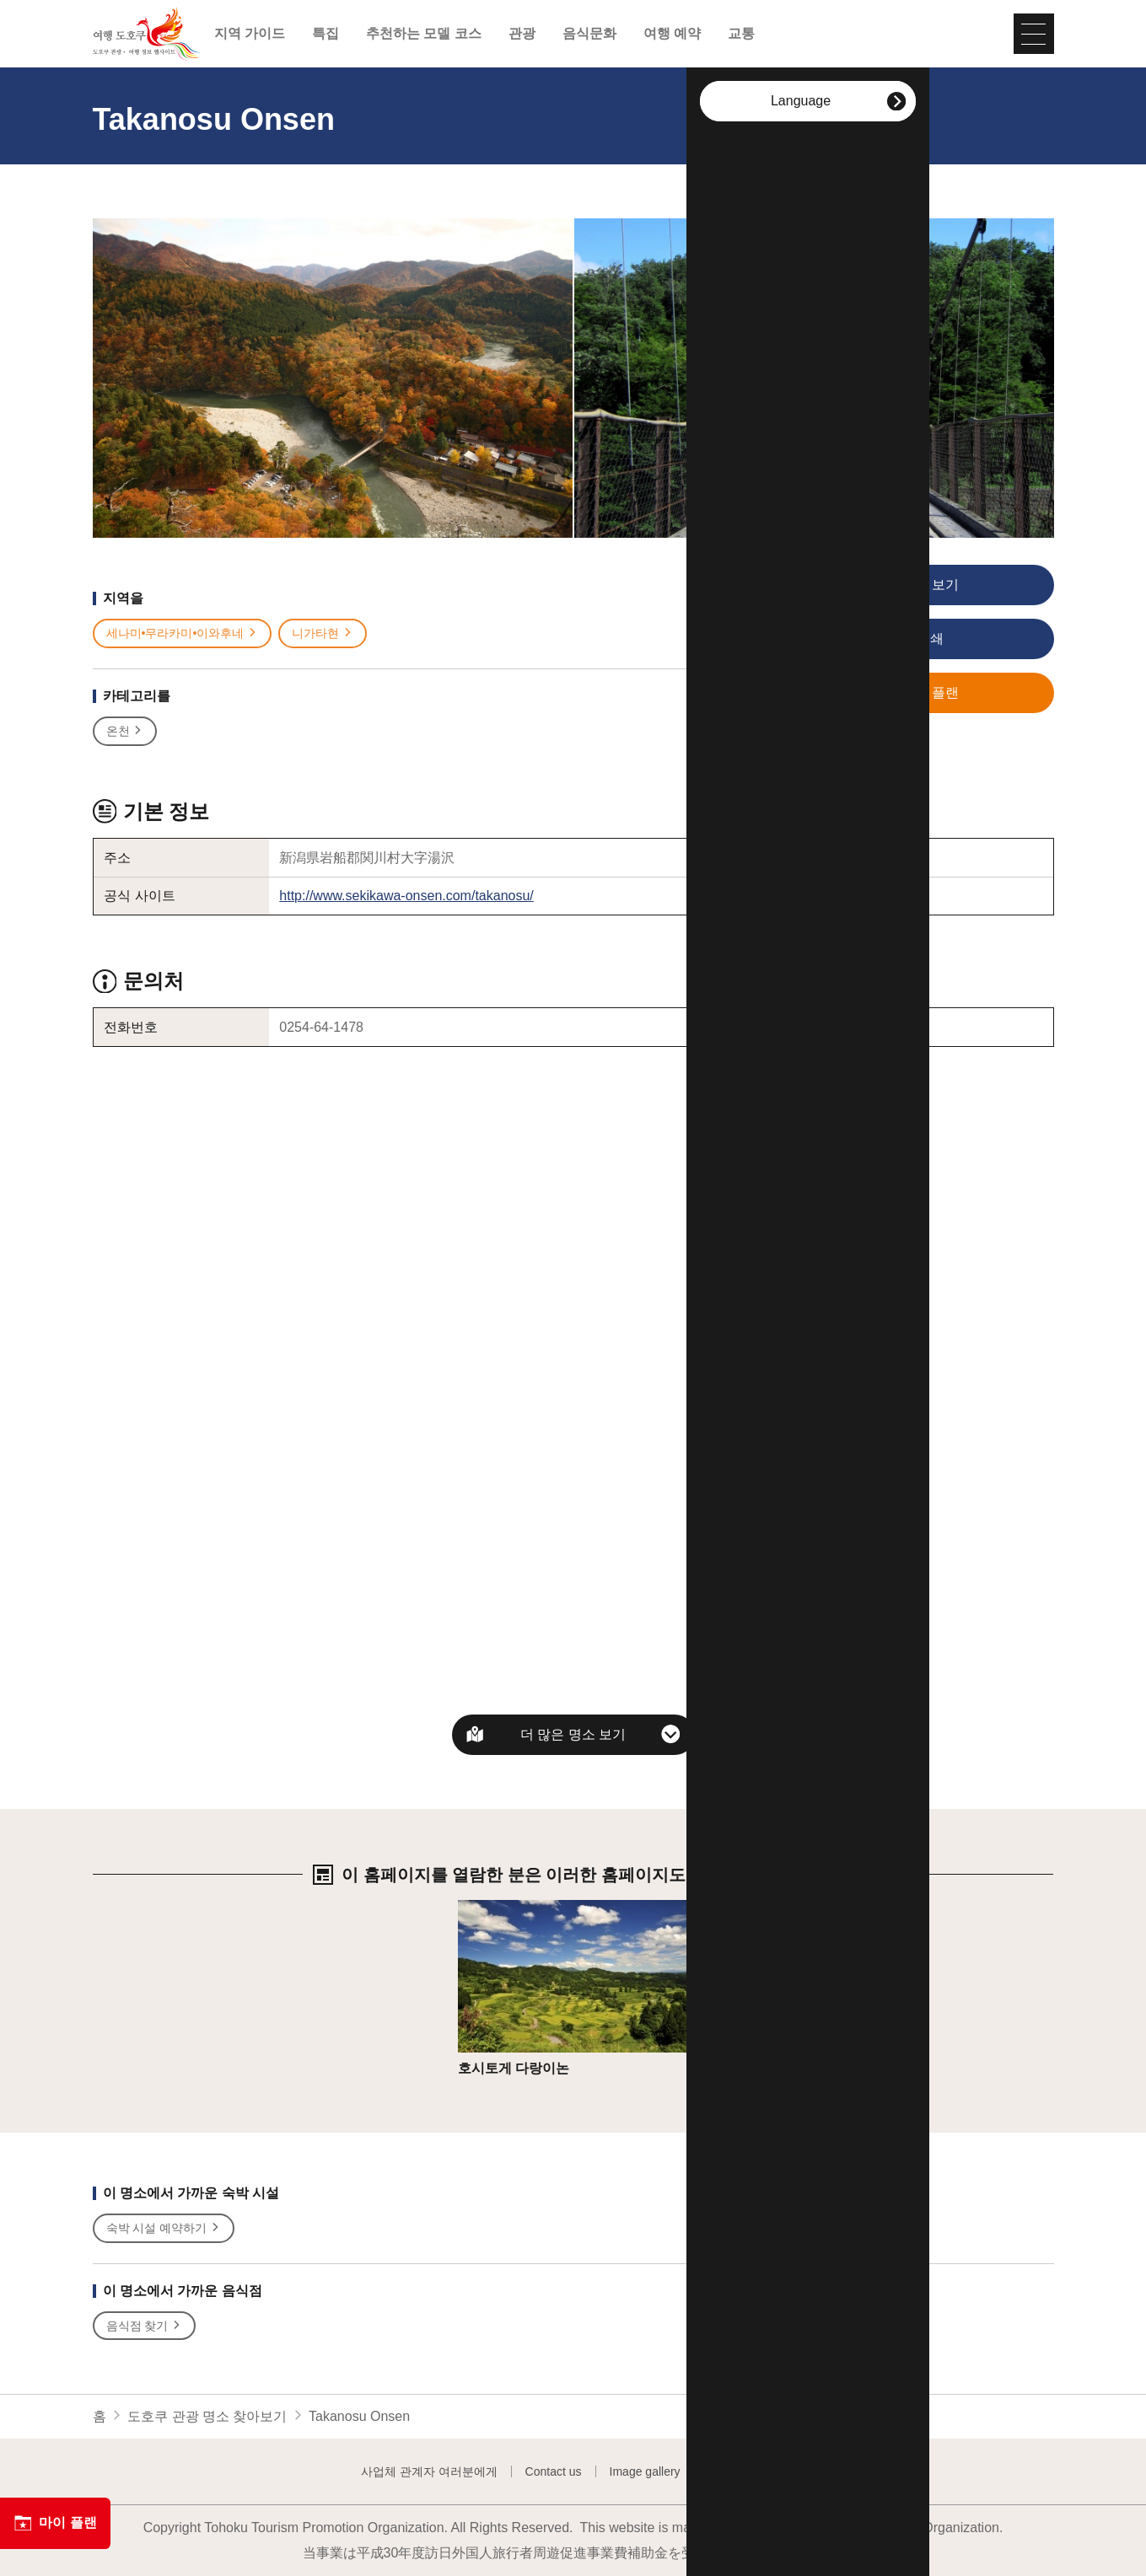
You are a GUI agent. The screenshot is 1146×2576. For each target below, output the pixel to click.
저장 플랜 (882, 693)
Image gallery (645, 2471)
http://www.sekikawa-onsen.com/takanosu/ (406, 895)
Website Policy (747, 2471)
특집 (325, 33)
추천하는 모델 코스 (424, 33)
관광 (521, 33)
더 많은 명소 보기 (573, 1734)
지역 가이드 (249, 33)
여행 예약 (672, 33)
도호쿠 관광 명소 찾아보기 (207, 2416)
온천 (125, 731)
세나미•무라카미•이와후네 (182, 633)
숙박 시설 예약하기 (164, 2228)
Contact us (553, 2471)
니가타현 (322, 633)
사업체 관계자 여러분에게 (429, 2471)
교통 (741, 33)
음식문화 (589, 33)
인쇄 (875, 639)
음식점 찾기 (144, 2326)
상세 (471, 1908)
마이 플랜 (55, 2523)
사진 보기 (882, 585)
